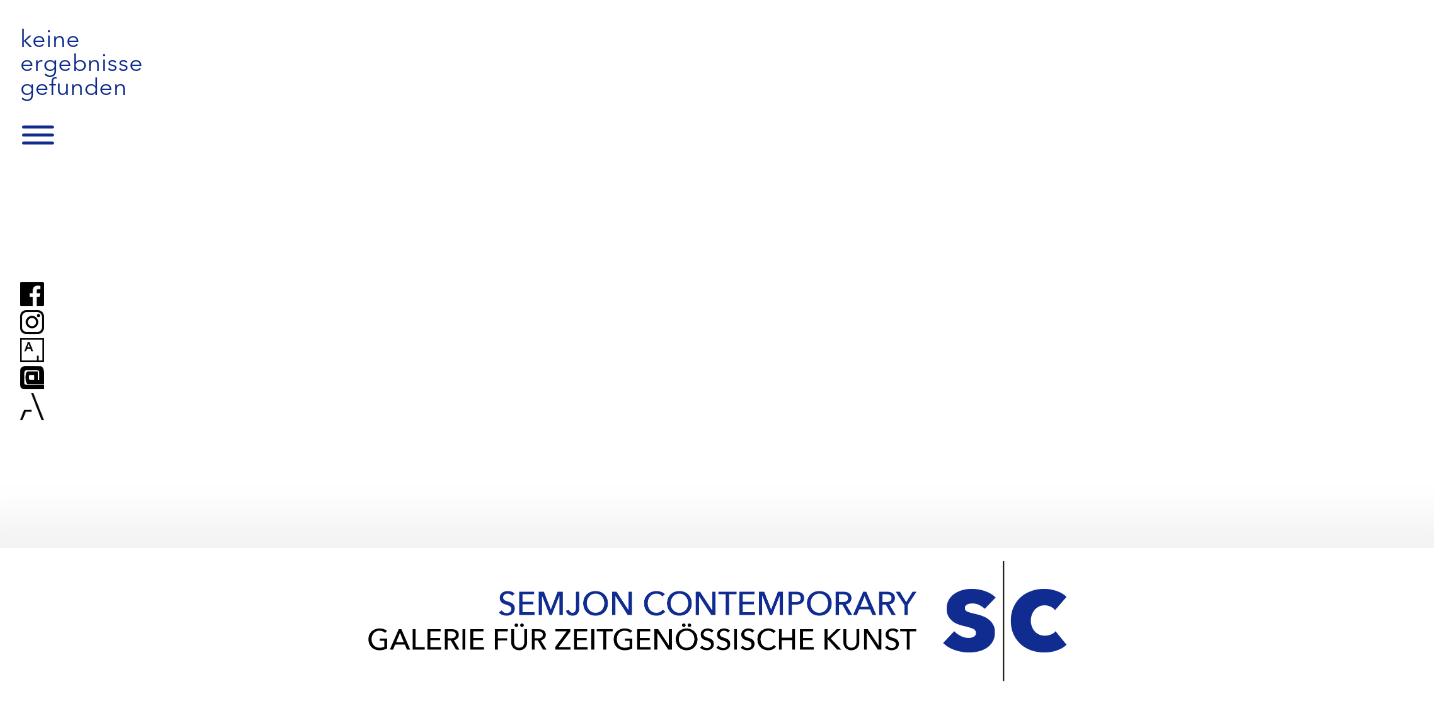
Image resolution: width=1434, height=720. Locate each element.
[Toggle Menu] (38, 135)
